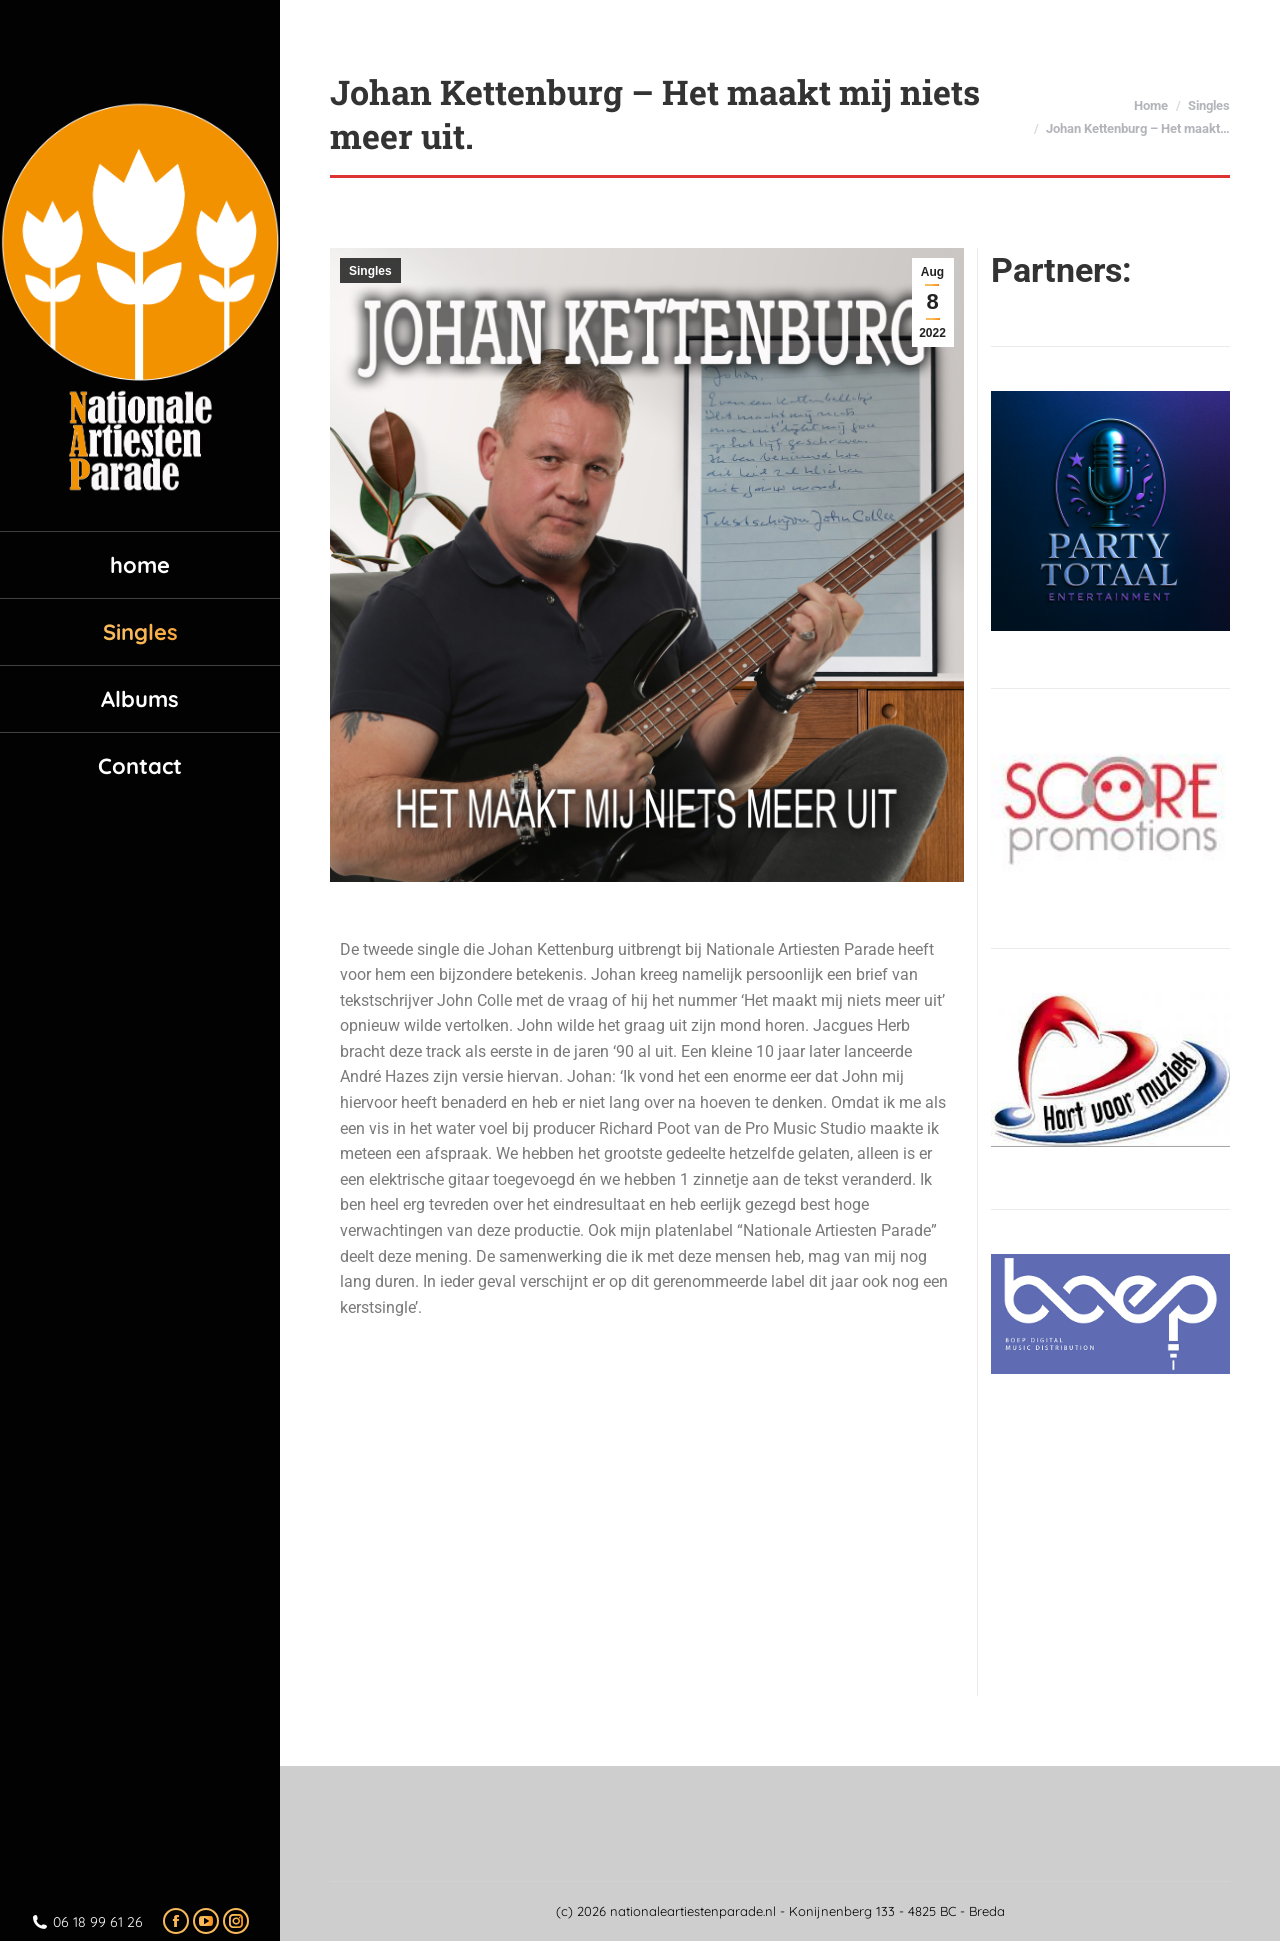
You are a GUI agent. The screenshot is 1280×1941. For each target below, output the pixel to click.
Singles (370, 271)
